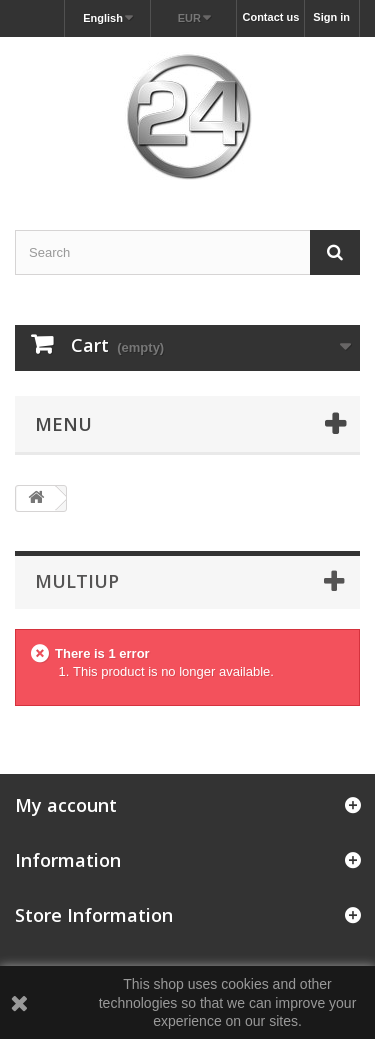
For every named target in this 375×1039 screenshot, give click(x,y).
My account (66, 805)
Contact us (270, 17)
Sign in (331, 17)
